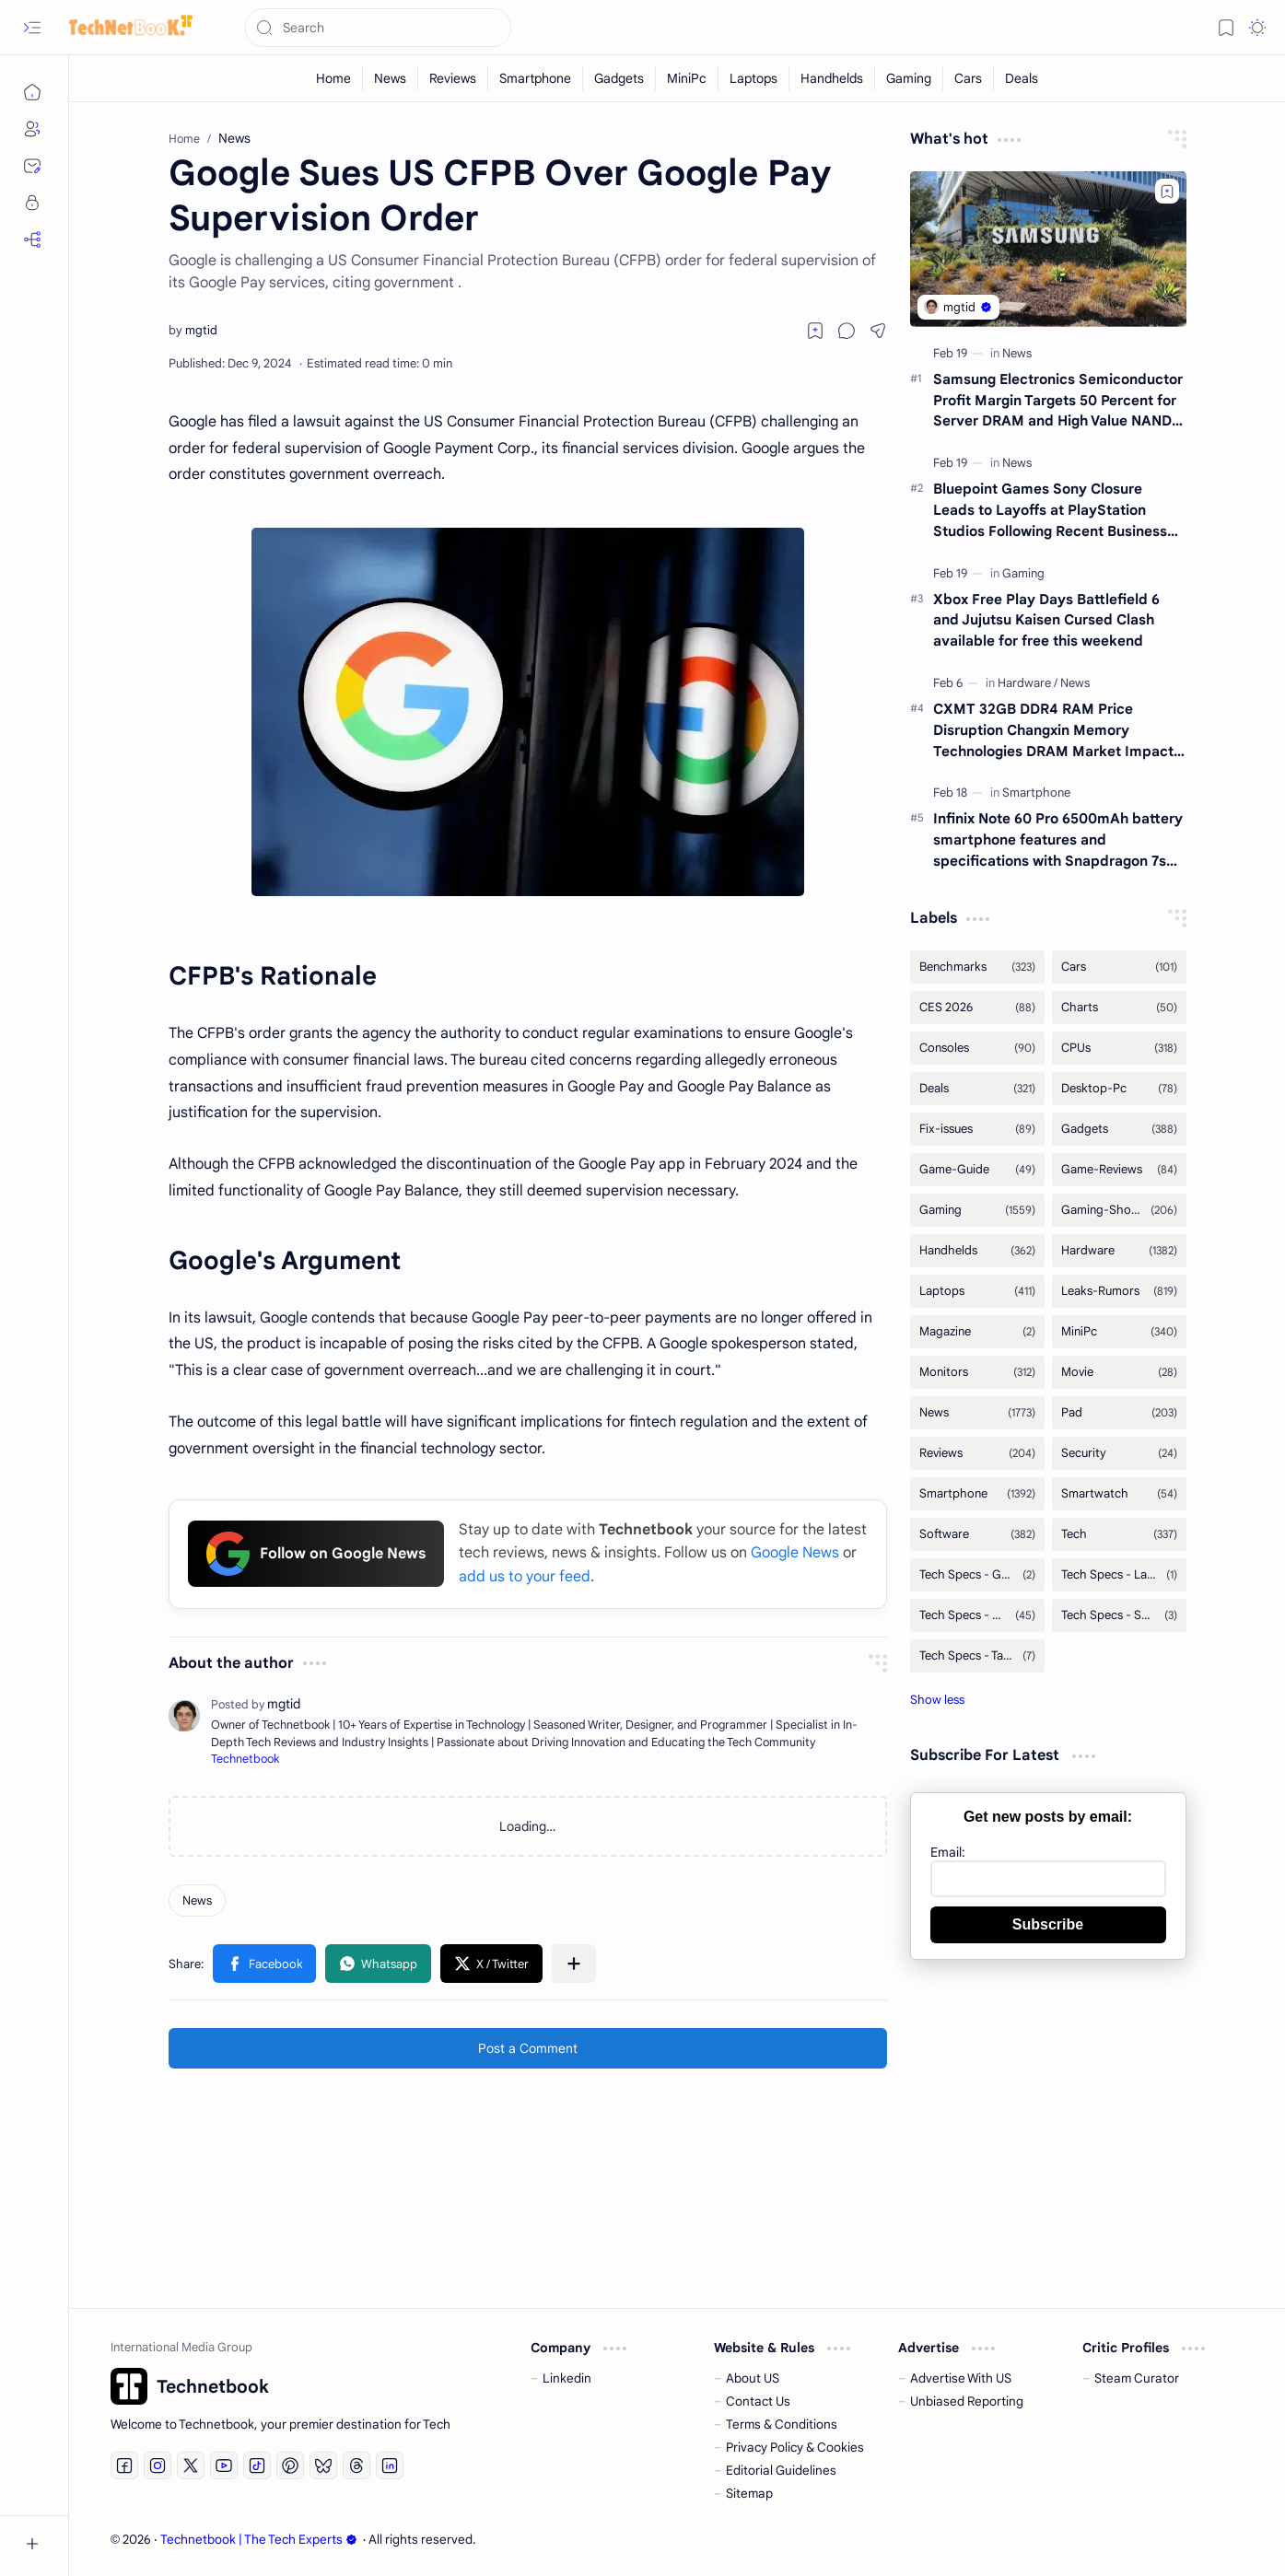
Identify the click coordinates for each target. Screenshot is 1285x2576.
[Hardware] (1027, 683)
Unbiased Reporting (966, 2401)
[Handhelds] (832, 78)
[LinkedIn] (389, 2465)
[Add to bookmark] (1167, 191)
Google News (795, 1553)
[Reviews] (453, 78)
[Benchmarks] (977, 967)
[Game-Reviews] (1119, 1169)
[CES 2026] (977, 1007)
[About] (32, 129)
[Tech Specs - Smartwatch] (1119, 1615)
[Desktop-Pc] (1119, 1088)
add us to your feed (524, 1577)
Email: (947, 1852)
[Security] (1119, 1453)
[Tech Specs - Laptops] (1119, 1574)
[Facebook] (124, 2465)
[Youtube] (224, 2465)
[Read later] (815, 330)
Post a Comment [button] (528, 2048)
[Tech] (1119, 1534)
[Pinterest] (290, 2465)
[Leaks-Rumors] (1119, 1291)
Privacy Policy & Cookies (795, 2447)
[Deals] (1021, 78)
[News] (390, 78)
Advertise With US (960, 2378)
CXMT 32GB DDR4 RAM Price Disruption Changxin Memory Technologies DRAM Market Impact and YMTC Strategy (1053, 731)
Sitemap (749, 2493)
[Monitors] (977, 1372)
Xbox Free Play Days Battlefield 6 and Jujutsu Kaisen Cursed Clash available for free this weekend (1046, 620)
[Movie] (1119, 1372)
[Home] (32, 92)
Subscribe (1047, 1924)
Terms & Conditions (781, 2424)
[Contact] (32, 165)
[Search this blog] (378, 27)
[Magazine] (977, 1331)
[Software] (977, 1534)
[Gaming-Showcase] (1119, 1210)
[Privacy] (32, 202)
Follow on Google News (316, 1554)
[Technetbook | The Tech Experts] (124, 27)
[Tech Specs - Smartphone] (977, 1615)
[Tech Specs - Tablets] (977, 1656)
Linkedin (567, 2378)
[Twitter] (190, 2465)
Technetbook (245, 1759)
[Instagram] (157, 2465)
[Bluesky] (323, 2465)
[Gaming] (909, 78)
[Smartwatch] (1119, 1493)
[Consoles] (977, 1048)
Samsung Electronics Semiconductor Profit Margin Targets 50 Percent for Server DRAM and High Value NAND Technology (1058, 401)
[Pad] (1119, 1412)
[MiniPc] (687, 78)
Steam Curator (1136, 2378)
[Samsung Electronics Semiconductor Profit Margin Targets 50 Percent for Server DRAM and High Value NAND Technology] (1048, 249)
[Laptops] (753, 78)
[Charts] (1119, 1007)
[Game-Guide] (977, 1169)
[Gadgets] (619, 78)
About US (752, 2378)
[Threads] (356, 2465)
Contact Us (758, 2401)
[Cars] (968, 78)
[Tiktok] (257, 2465)
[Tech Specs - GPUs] (977, 1574)
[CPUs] (1119, 1048)
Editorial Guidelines (781, 2470)
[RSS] (32, 239)
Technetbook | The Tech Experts (258, 2539)
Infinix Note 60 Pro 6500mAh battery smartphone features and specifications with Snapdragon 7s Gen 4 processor (1058, 840)
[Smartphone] (535, 78)
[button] (32, 27)
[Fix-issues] (977, 1129)
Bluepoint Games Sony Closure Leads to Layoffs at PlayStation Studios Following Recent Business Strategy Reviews (1050, 511)
